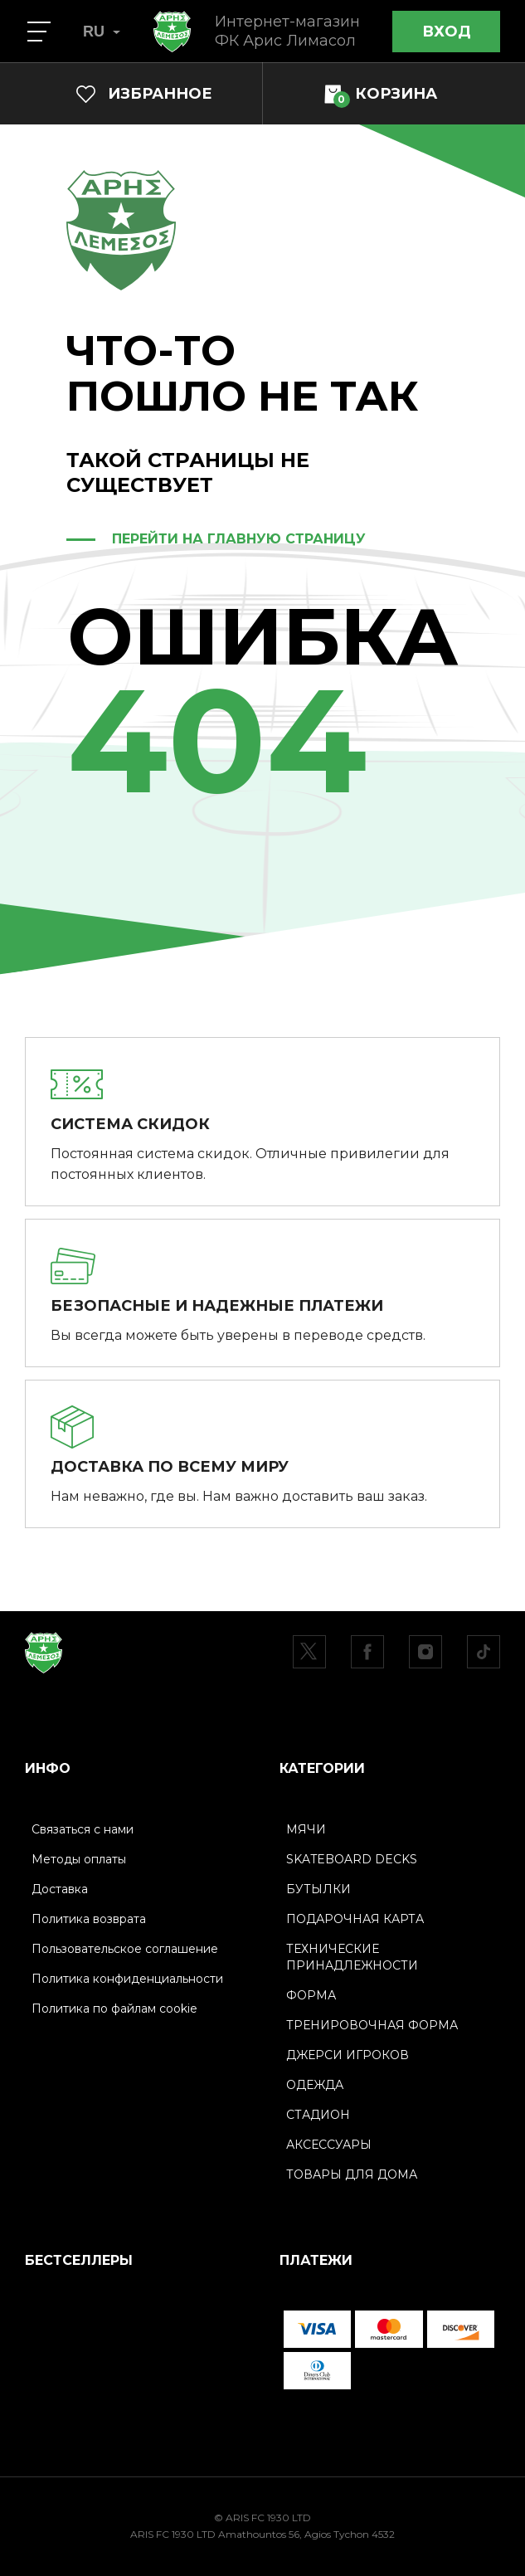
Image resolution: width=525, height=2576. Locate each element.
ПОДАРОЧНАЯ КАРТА (355, 1918)
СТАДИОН (318, 2114)
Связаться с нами (83, 1829)
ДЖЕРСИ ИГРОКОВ (347, 2055)
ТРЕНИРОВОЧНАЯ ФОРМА (372, 2025)
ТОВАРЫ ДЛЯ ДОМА (351, 2174)
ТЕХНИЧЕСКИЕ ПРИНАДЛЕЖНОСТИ (352, 1957)
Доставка (60, 1889)
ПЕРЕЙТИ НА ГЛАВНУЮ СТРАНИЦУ (239, 539)
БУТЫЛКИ (318, 1889)
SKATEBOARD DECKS (351, 1859)
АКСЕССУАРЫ (329, 2144)
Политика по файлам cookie (114, 2008)
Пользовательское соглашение (125, 1948)
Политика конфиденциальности (127, 1978)
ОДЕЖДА (314, 2084)
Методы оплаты (79, 1859)
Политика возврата (89, 1918)
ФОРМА (311, 1995)
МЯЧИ (306, 1829)
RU (101, 31)
